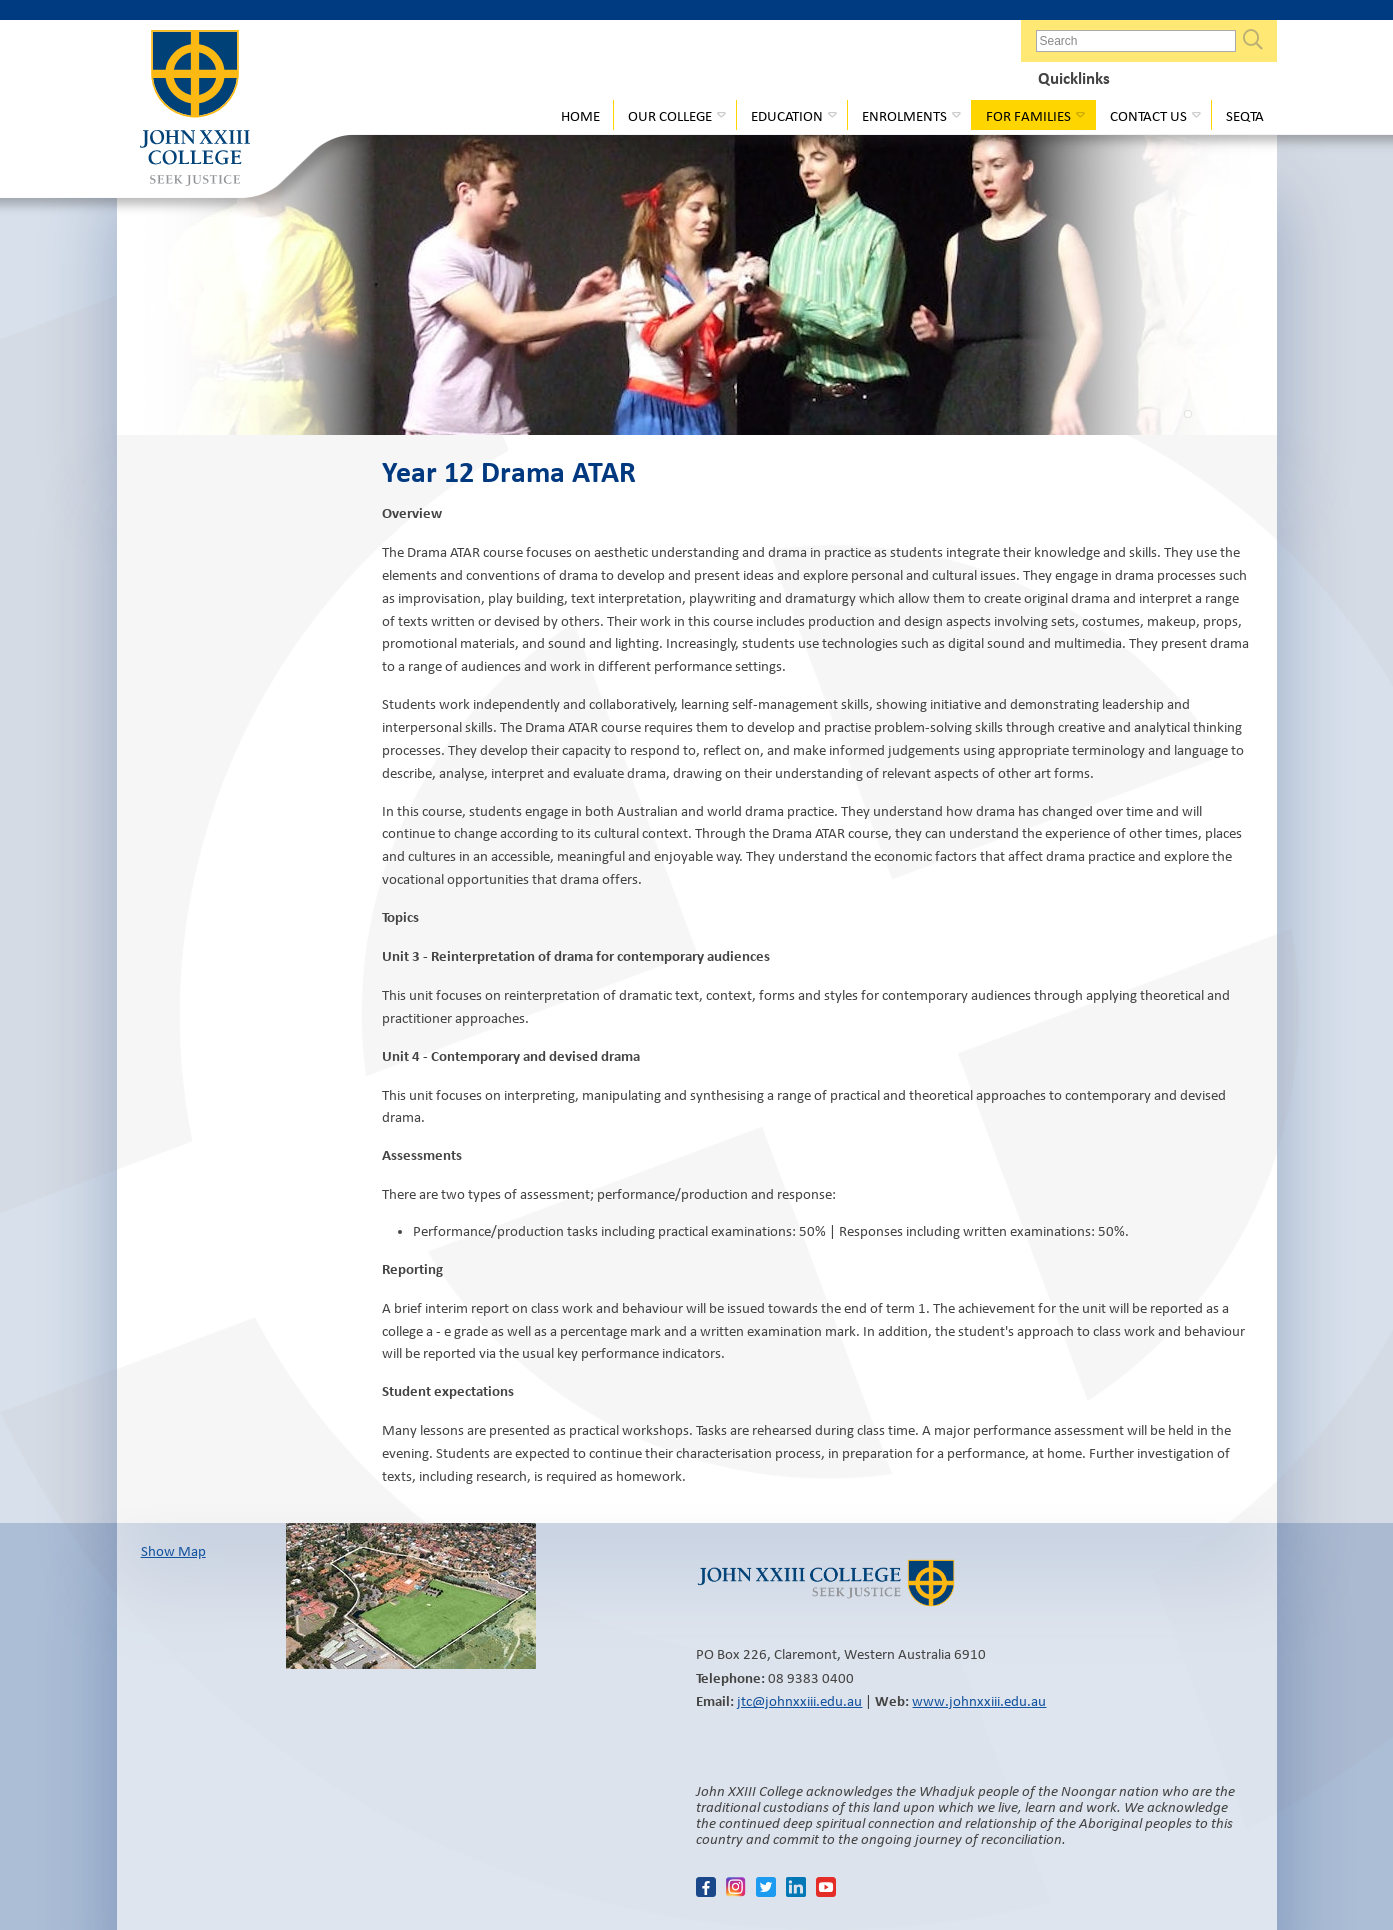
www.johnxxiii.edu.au (979, 1701)
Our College (670, 116)
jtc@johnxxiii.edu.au (799, 1701)
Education (787, 116)
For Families (1028, 116)
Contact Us (1148, 116)
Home (580, 116)
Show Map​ (173, 1551)
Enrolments (904, 116)
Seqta (1245, 116)
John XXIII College (195, 110)
